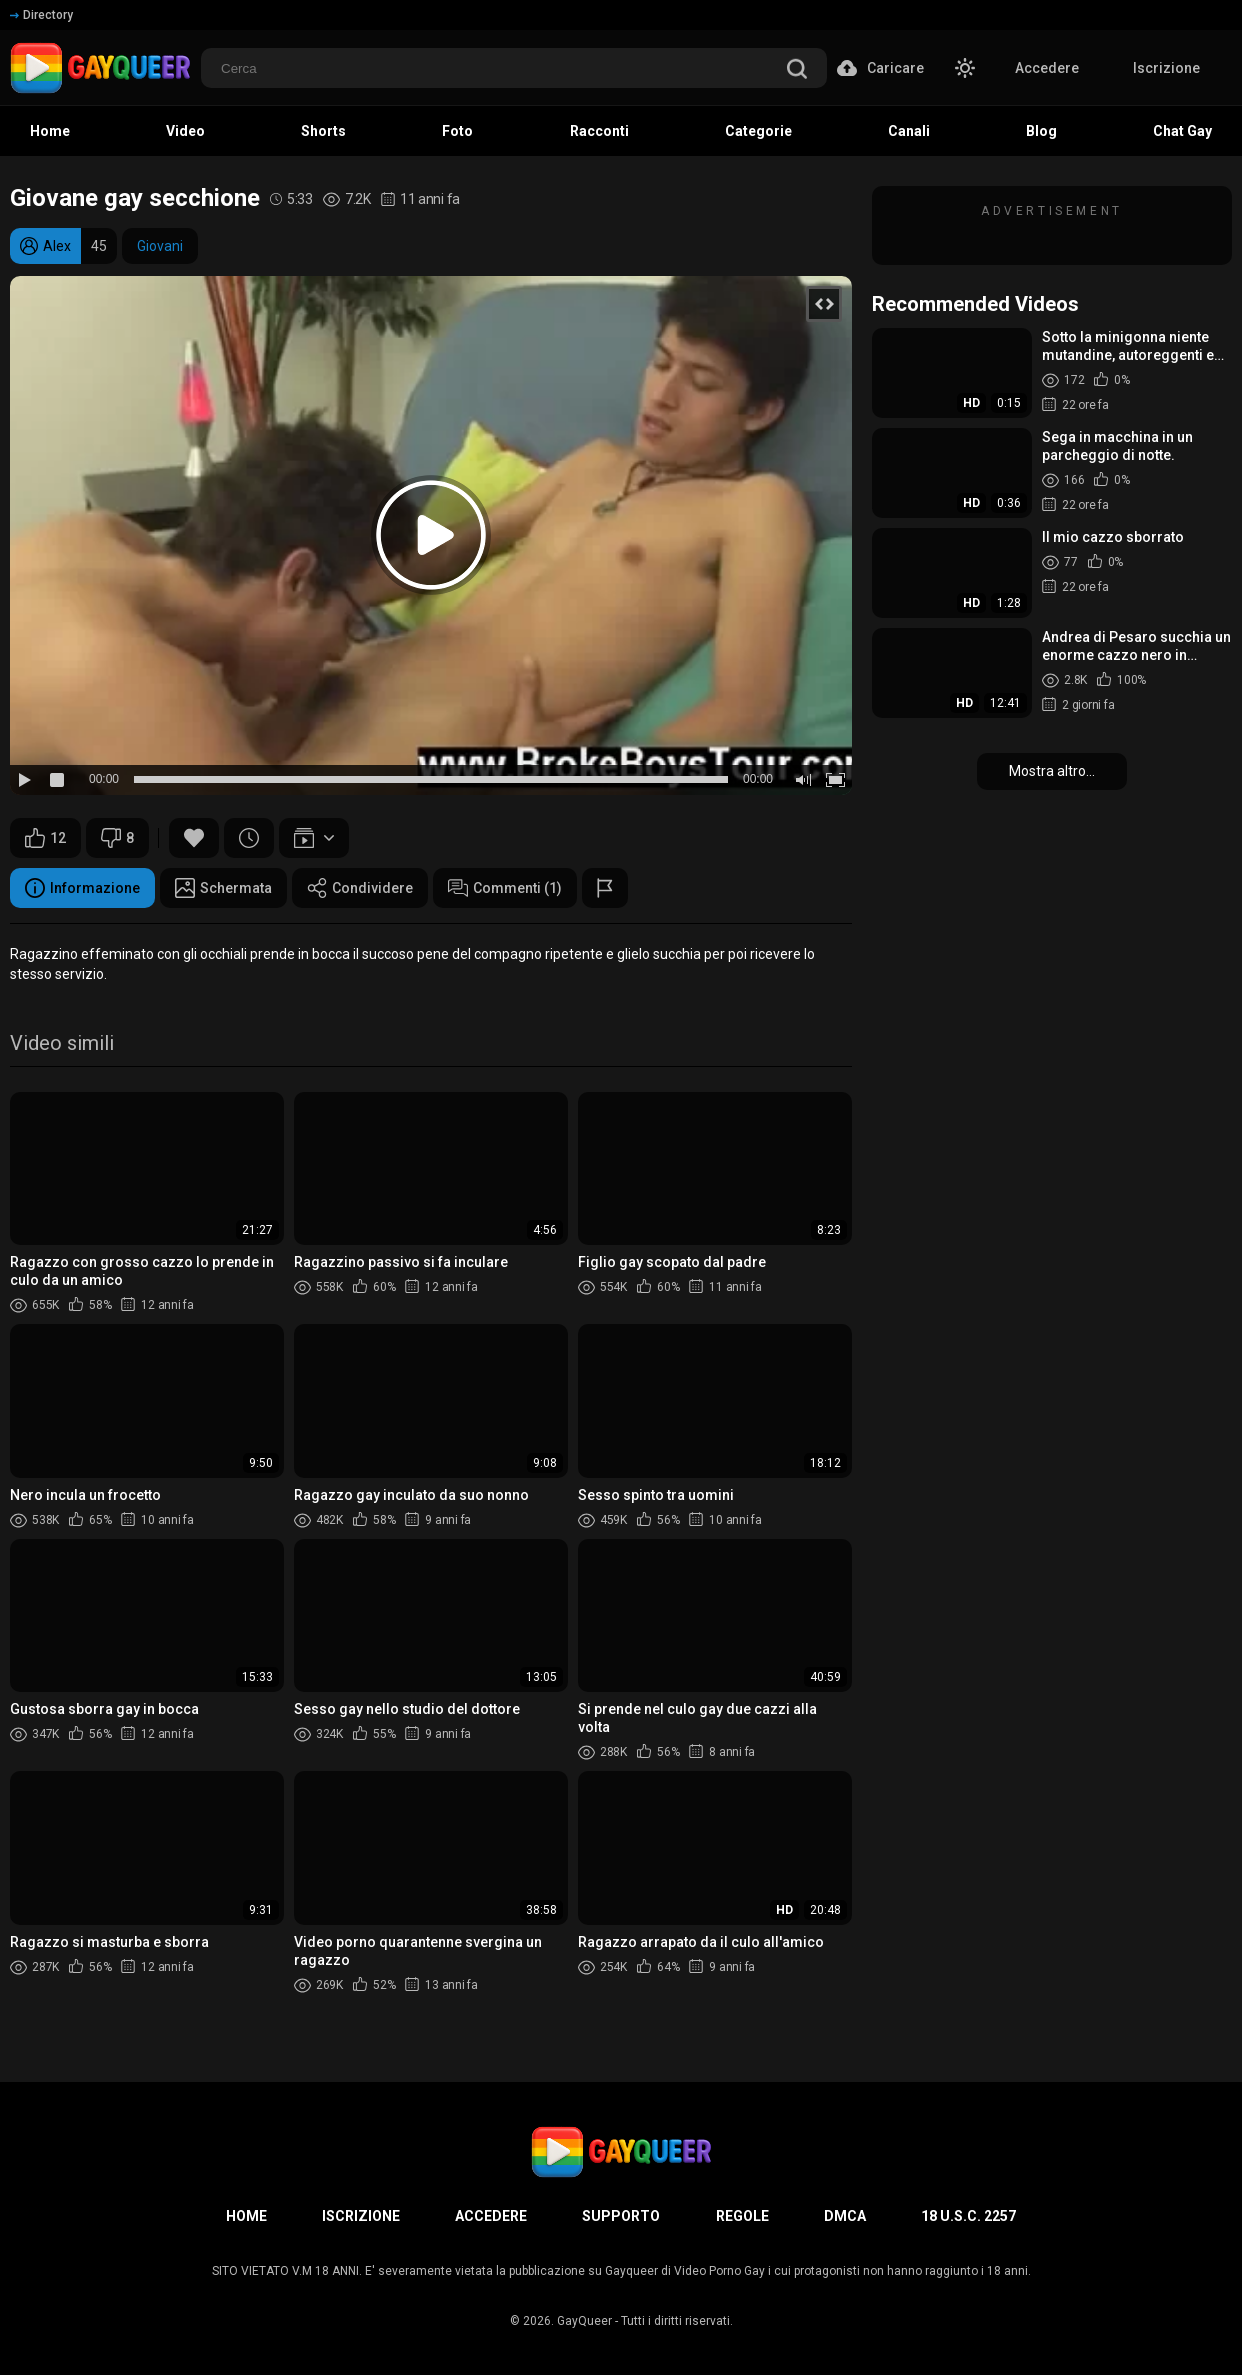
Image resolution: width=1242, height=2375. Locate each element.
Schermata (223, 888)
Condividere (360, 888)
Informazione (82, 888)
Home (246, 2216)
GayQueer (584, 2321)
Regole (742, 2216)
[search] (797, 70)
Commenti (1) (505, 888)
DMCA (845, 2216)
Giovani (160, 246)
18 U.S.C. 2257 (968, 2216)
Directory (41, 15)
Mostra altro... (1052, 771)
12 (45, 838)
